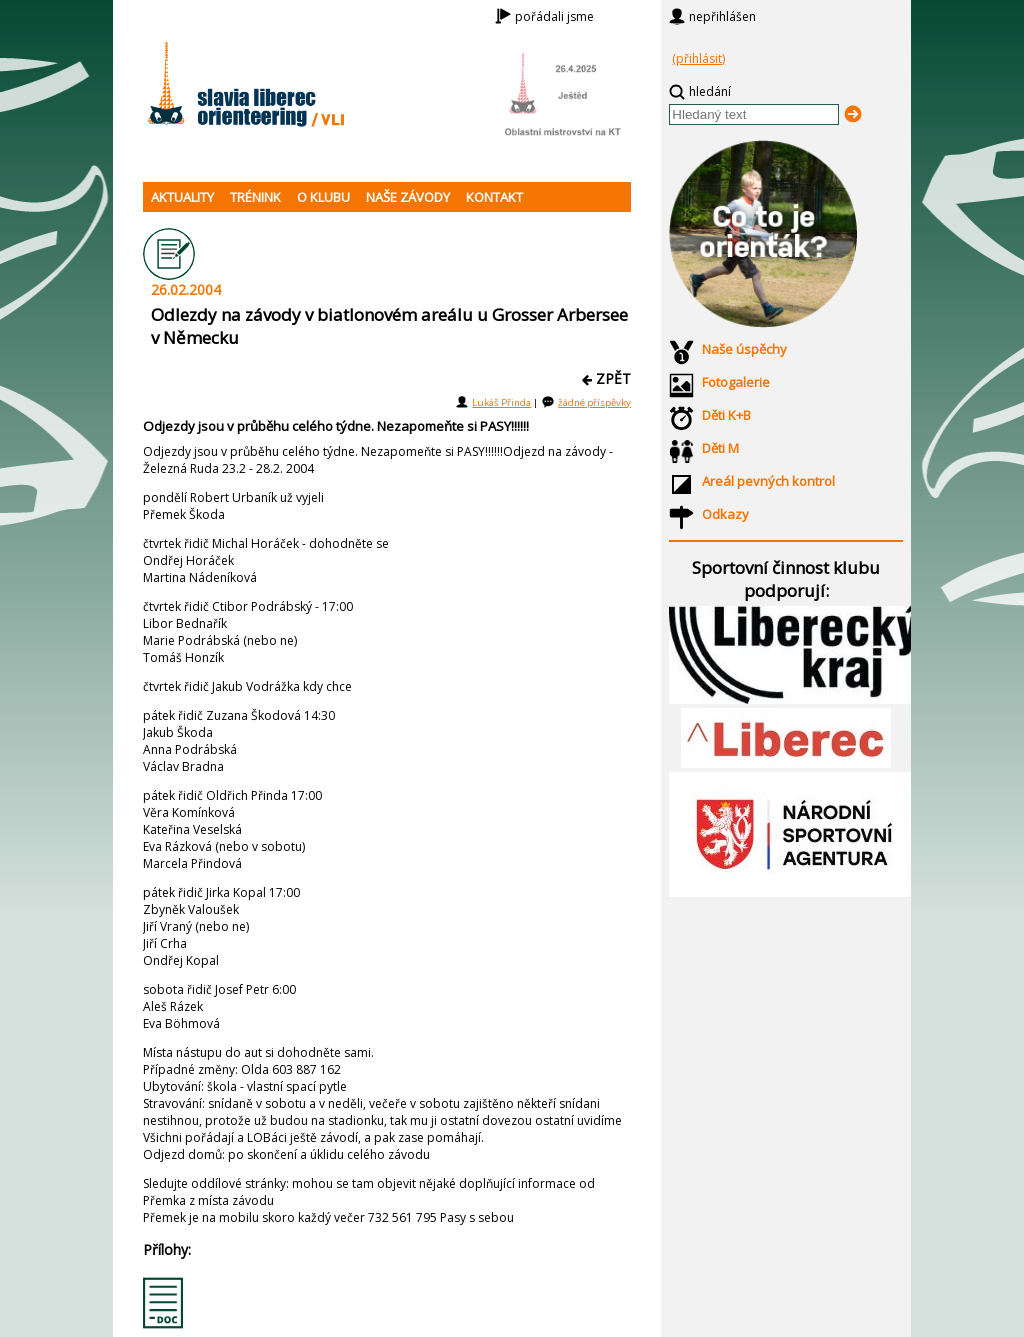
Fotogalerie (736, 382)
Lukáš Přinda (501, 402)
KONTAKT (494, 197)
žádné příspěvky (594, 402)
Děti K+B (726, 415)
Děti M (720, 448)
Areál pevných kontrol (768, 481)
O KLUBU (323, 197)
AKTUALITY (182, 197)
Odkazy (725, 514)
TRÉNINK (255, 197)
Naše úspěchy (744, 349)
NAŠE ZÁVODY (408, 197)
